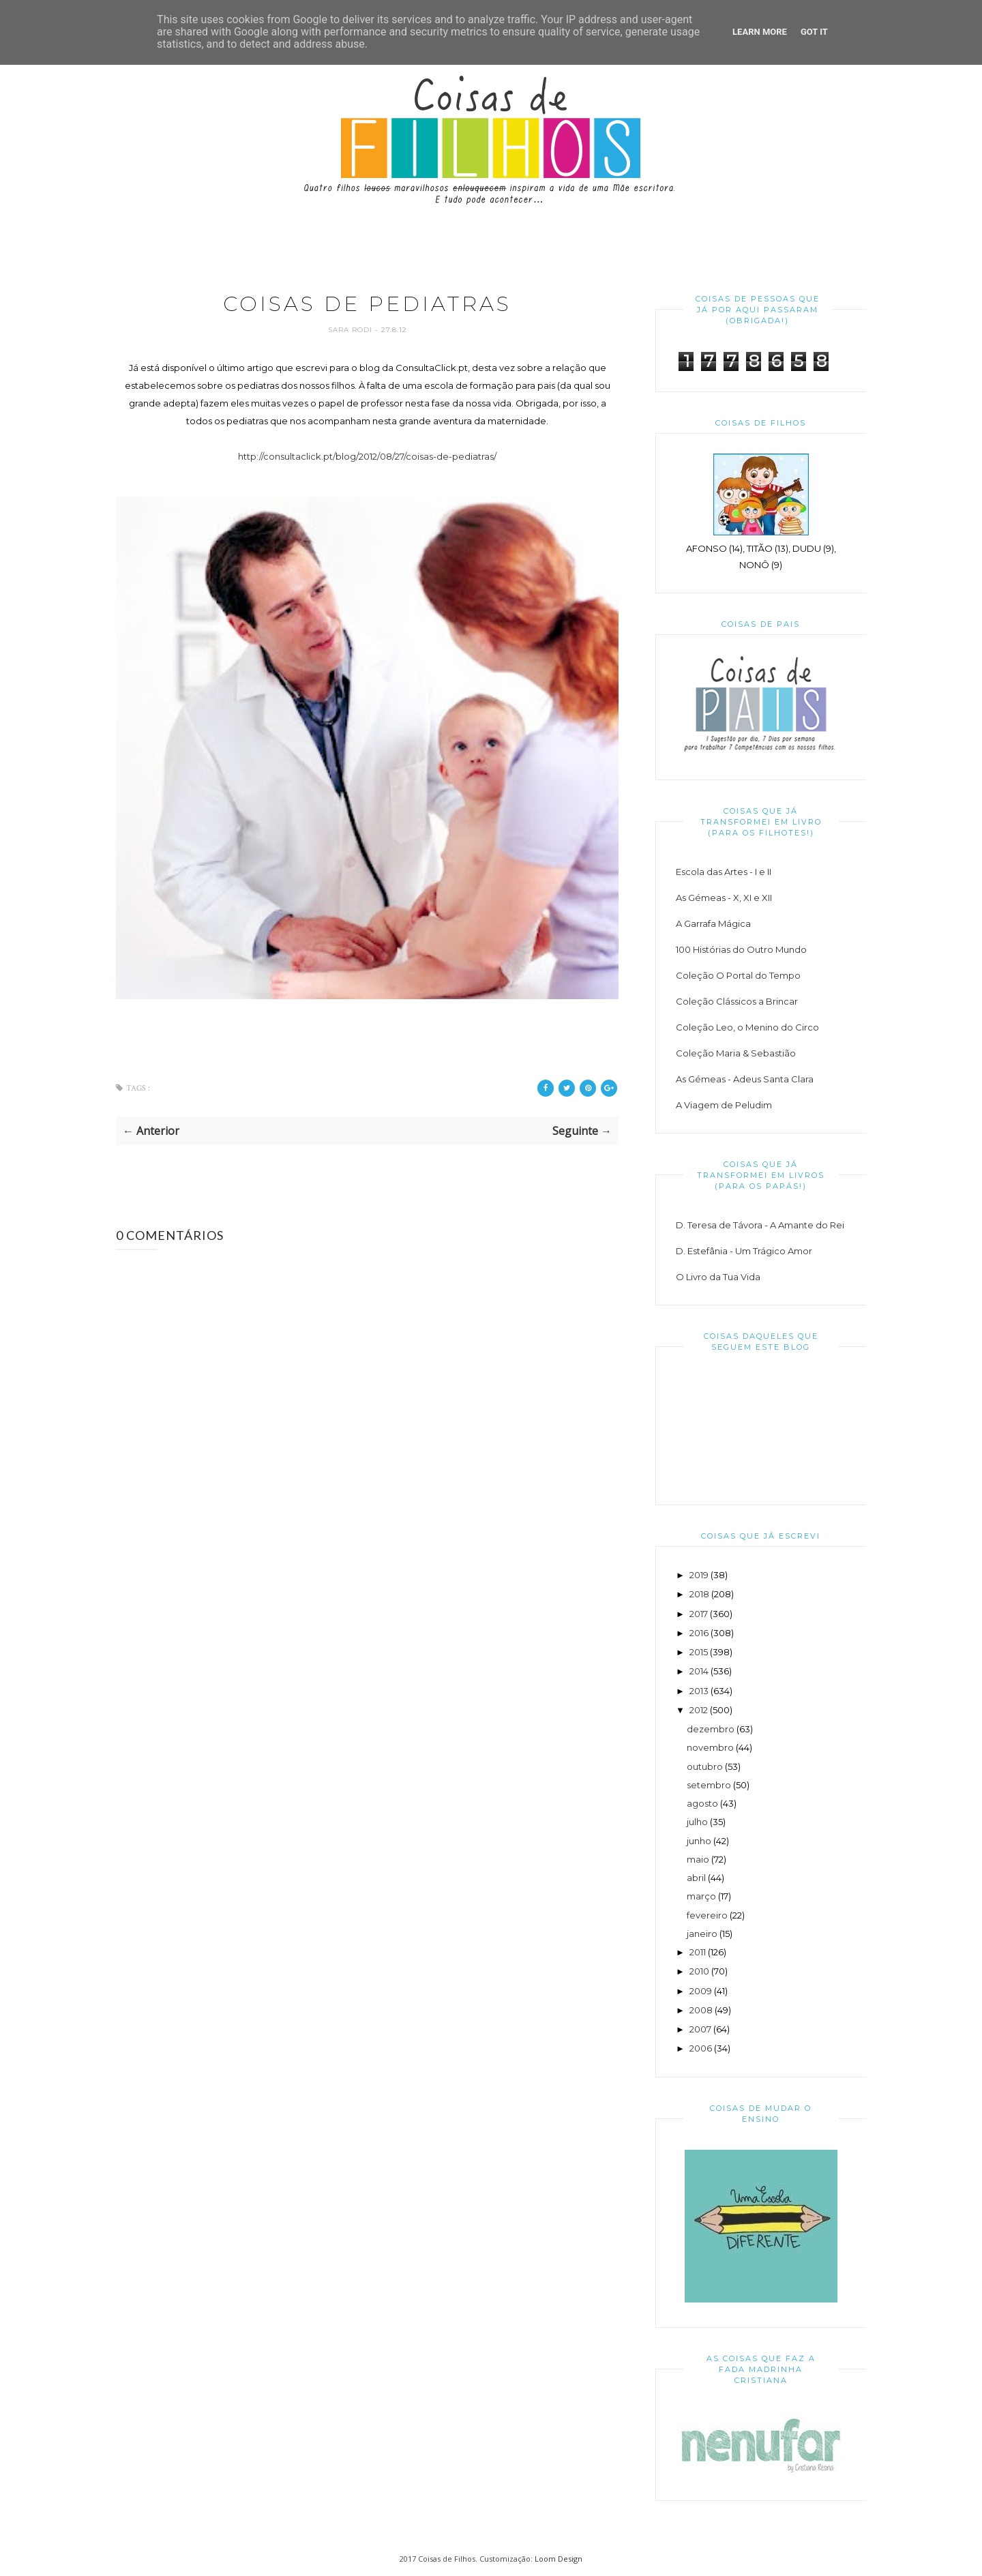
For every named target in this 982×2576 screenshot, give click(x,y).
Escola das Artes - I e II (723, 871)
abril (696, 1877)
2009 (700, 1990)
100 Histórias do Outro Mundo (741, 949)
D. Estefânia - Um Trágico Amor (744, 1250)
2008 (701, 2009)
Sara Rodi (351, 329)
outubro (705, 1766)
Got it (814, 32)
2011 (697, 1951)
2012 (698, 1709)
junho (699, 1840)
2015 (698, 1651)
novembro (710, 1747)
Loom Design (558, 2558)
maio (698, 1859)
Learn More (759, 32)
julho (697, 1821)
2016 (699, 1632)
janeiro (702, 1933)
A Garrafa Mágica (713, 923)
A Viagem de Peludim (724, 1104)
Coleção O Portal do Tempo (738, 975)
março (701, 1896)
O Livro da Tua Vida (718, 1276)
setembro (709, 1784)
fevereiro (707, 1915)
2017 (698, 1613)
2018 (699, 1593)
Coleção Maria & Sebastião (736, 1053)
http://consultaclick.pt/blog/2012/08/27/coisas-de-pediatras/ (367, 456)
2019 (699, 1574)
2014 (699, 1670)
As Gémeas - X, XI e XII (724, 897)
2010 (699, 1971)
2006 (700, 2048)
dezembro (710, 1728)
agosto (702, 1803)
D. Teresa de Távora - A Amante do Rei (760, 1224)
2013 (699, 1690)
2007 (700, 2029)
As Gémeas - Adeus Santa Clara (745, 1079)
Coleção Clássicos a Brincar (737, 1001)
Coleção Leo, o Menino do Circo (747, 1027)
